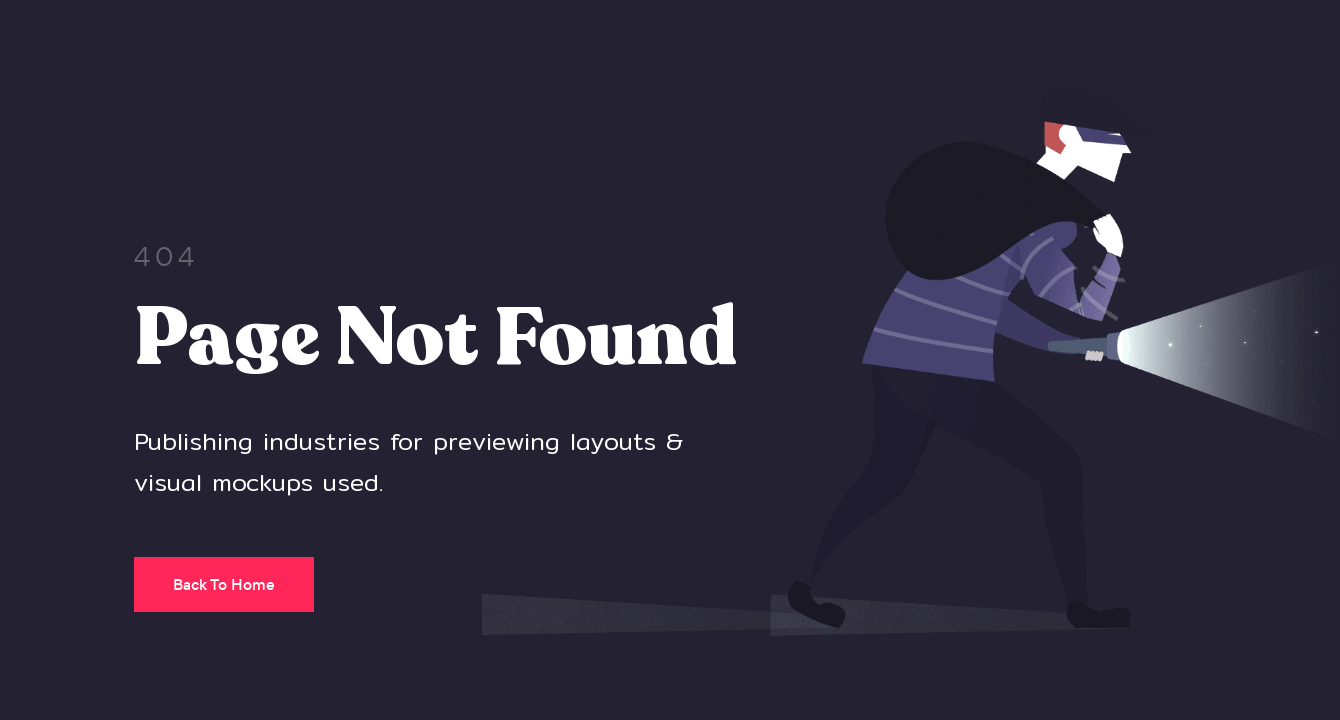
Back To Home (224, 584)
